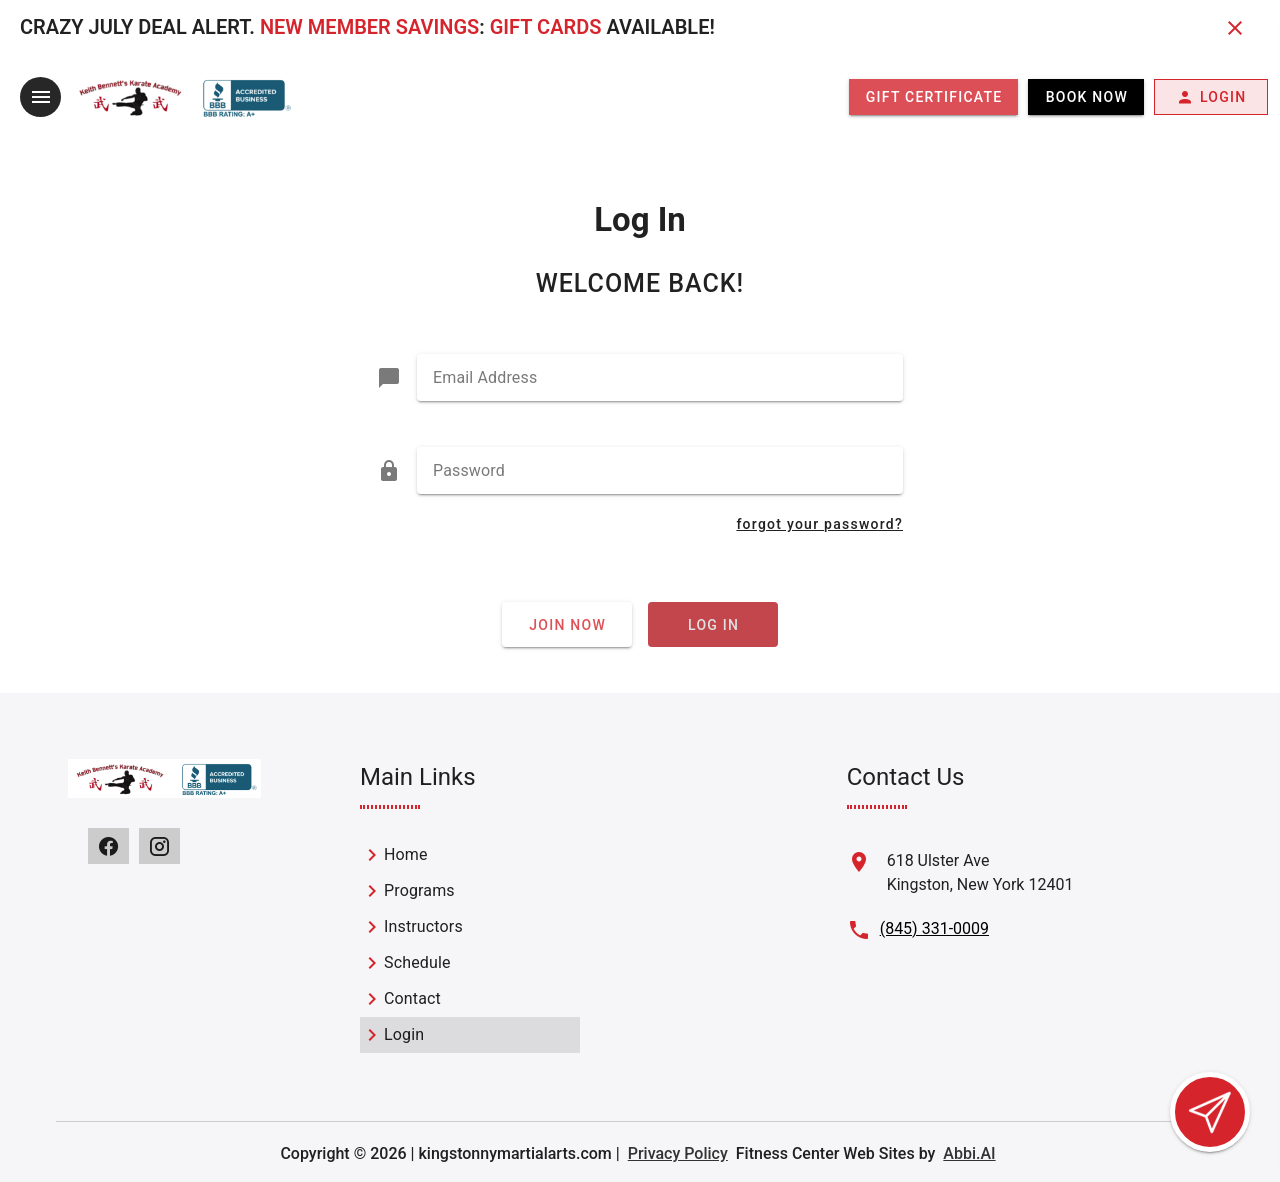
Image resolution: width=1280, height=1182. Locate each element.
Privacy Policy (678, 1153)
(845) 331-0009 (934, 928)
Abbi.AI (969, 1153)
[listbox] (470, 945)
